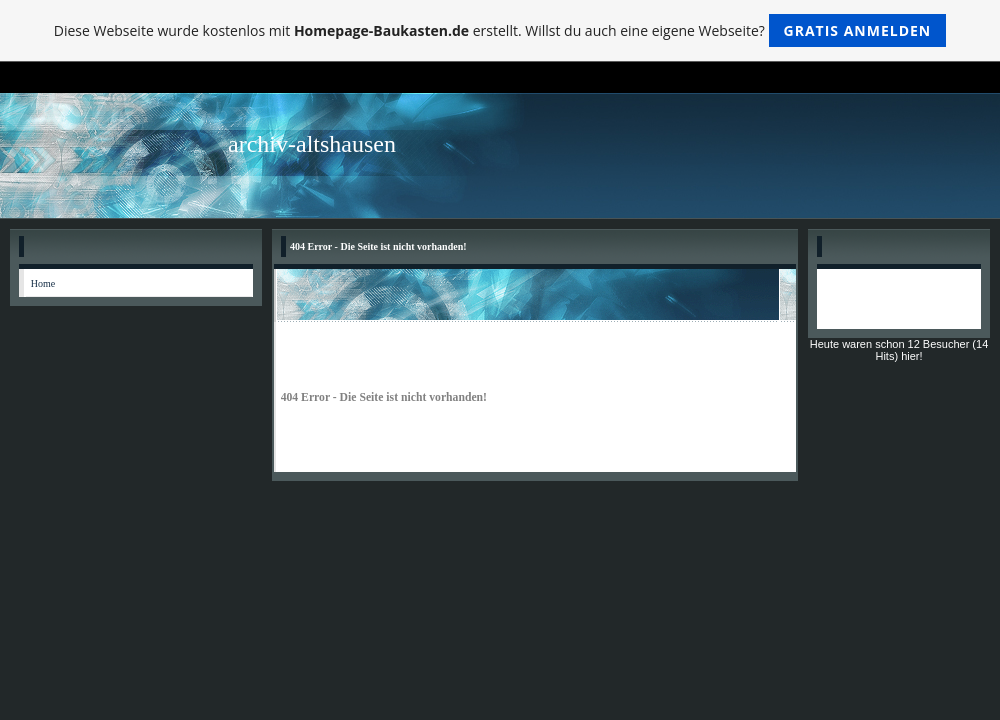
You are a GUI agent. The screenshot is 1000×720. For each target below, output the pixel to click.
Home (43, 283)
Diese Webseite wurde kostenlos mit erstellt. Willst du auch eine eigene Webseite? (500, 30)
